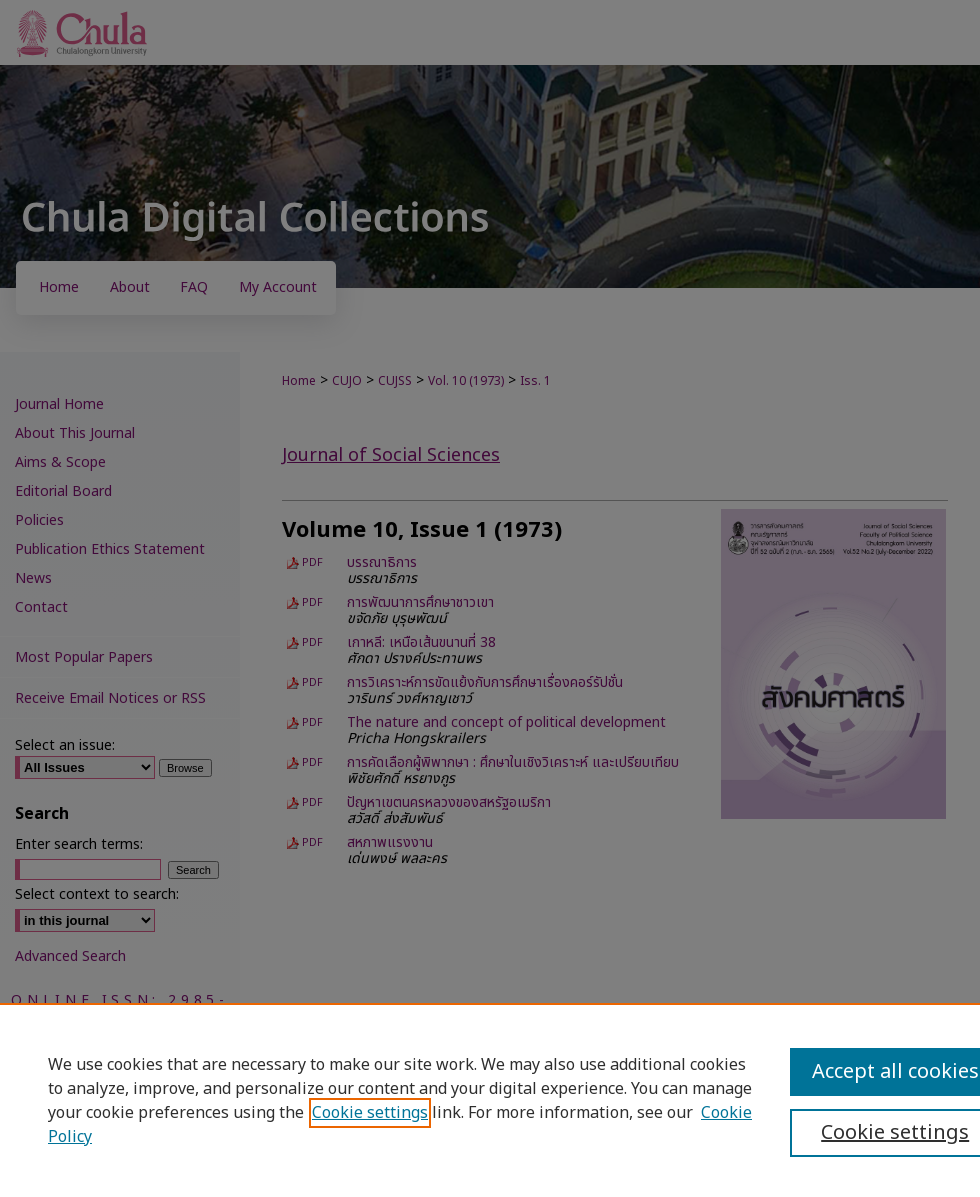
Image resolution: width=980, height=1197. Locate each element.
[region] (490, 1100)
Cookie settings (370, 1113)
